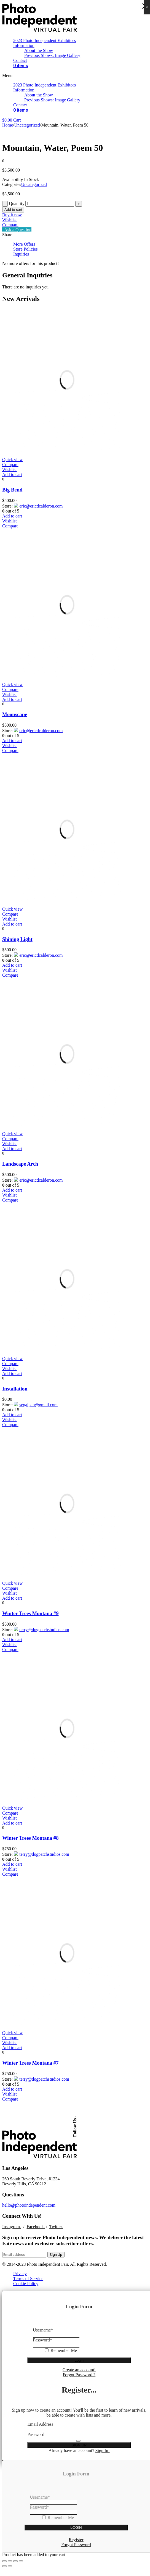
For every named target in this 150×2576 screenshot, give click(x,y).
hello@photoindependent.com (28, 2200)
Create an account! (79, 2365)
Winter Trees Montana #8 (30, 1835)
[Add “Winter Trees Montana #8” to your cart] (12, 1819)
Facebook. (35, 2222)
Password (42, 2335)
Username (43, 2325)
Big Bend (12, 490)
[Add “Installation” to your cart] (12, 1371)
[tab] (80, 244)
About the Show (38, 50)
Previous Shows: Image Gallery (52, 55)
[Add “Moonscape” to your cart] (12, 698)
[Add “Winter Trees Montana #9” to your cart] (12, 1595)
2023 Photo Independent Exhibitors (44, 40)
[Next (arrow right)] (10, 2561)
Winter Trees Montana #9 (30, 1610)
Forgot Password (76, 2540)
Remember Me (63, 2346)
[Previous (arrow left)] (4, 2561)
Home (7, 125)
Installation (14, 1386)
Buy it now (12, 214)
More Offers (24, 244)
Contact (20, 60)
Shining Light (17, 938)
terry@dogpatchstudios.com (40, 1626)
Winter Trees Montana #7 (30, 2059)
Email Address (40, 2419)
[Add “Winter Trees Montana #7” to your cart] (12, 2043)
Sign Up (56, 2250)
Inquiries (21, 254)
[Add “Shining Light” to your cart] (12, 923)
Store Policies (25, 249)
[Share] (10, 2556)
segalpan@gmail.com (34, 1402)
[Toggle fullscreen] (15, 2556)
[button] (75, 75)
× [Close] (147, 7)
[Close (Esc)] (4, 2556)
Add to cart (13, 209)
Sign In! (102, 2446)
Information (23, 45)
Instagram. (11, 2222)
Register (76, 2535)
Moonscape (14, 714)
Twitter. (56, 2222)
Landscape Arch (20, 1162)
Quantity (16, 203)
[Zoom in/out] (21, 2556)
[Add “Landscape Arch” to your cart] (12, 1147)
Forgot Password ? (79, 2370)
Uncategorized (27, 125)
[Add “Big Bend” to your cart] (12, 474)
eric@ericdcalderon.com (36, 505)
